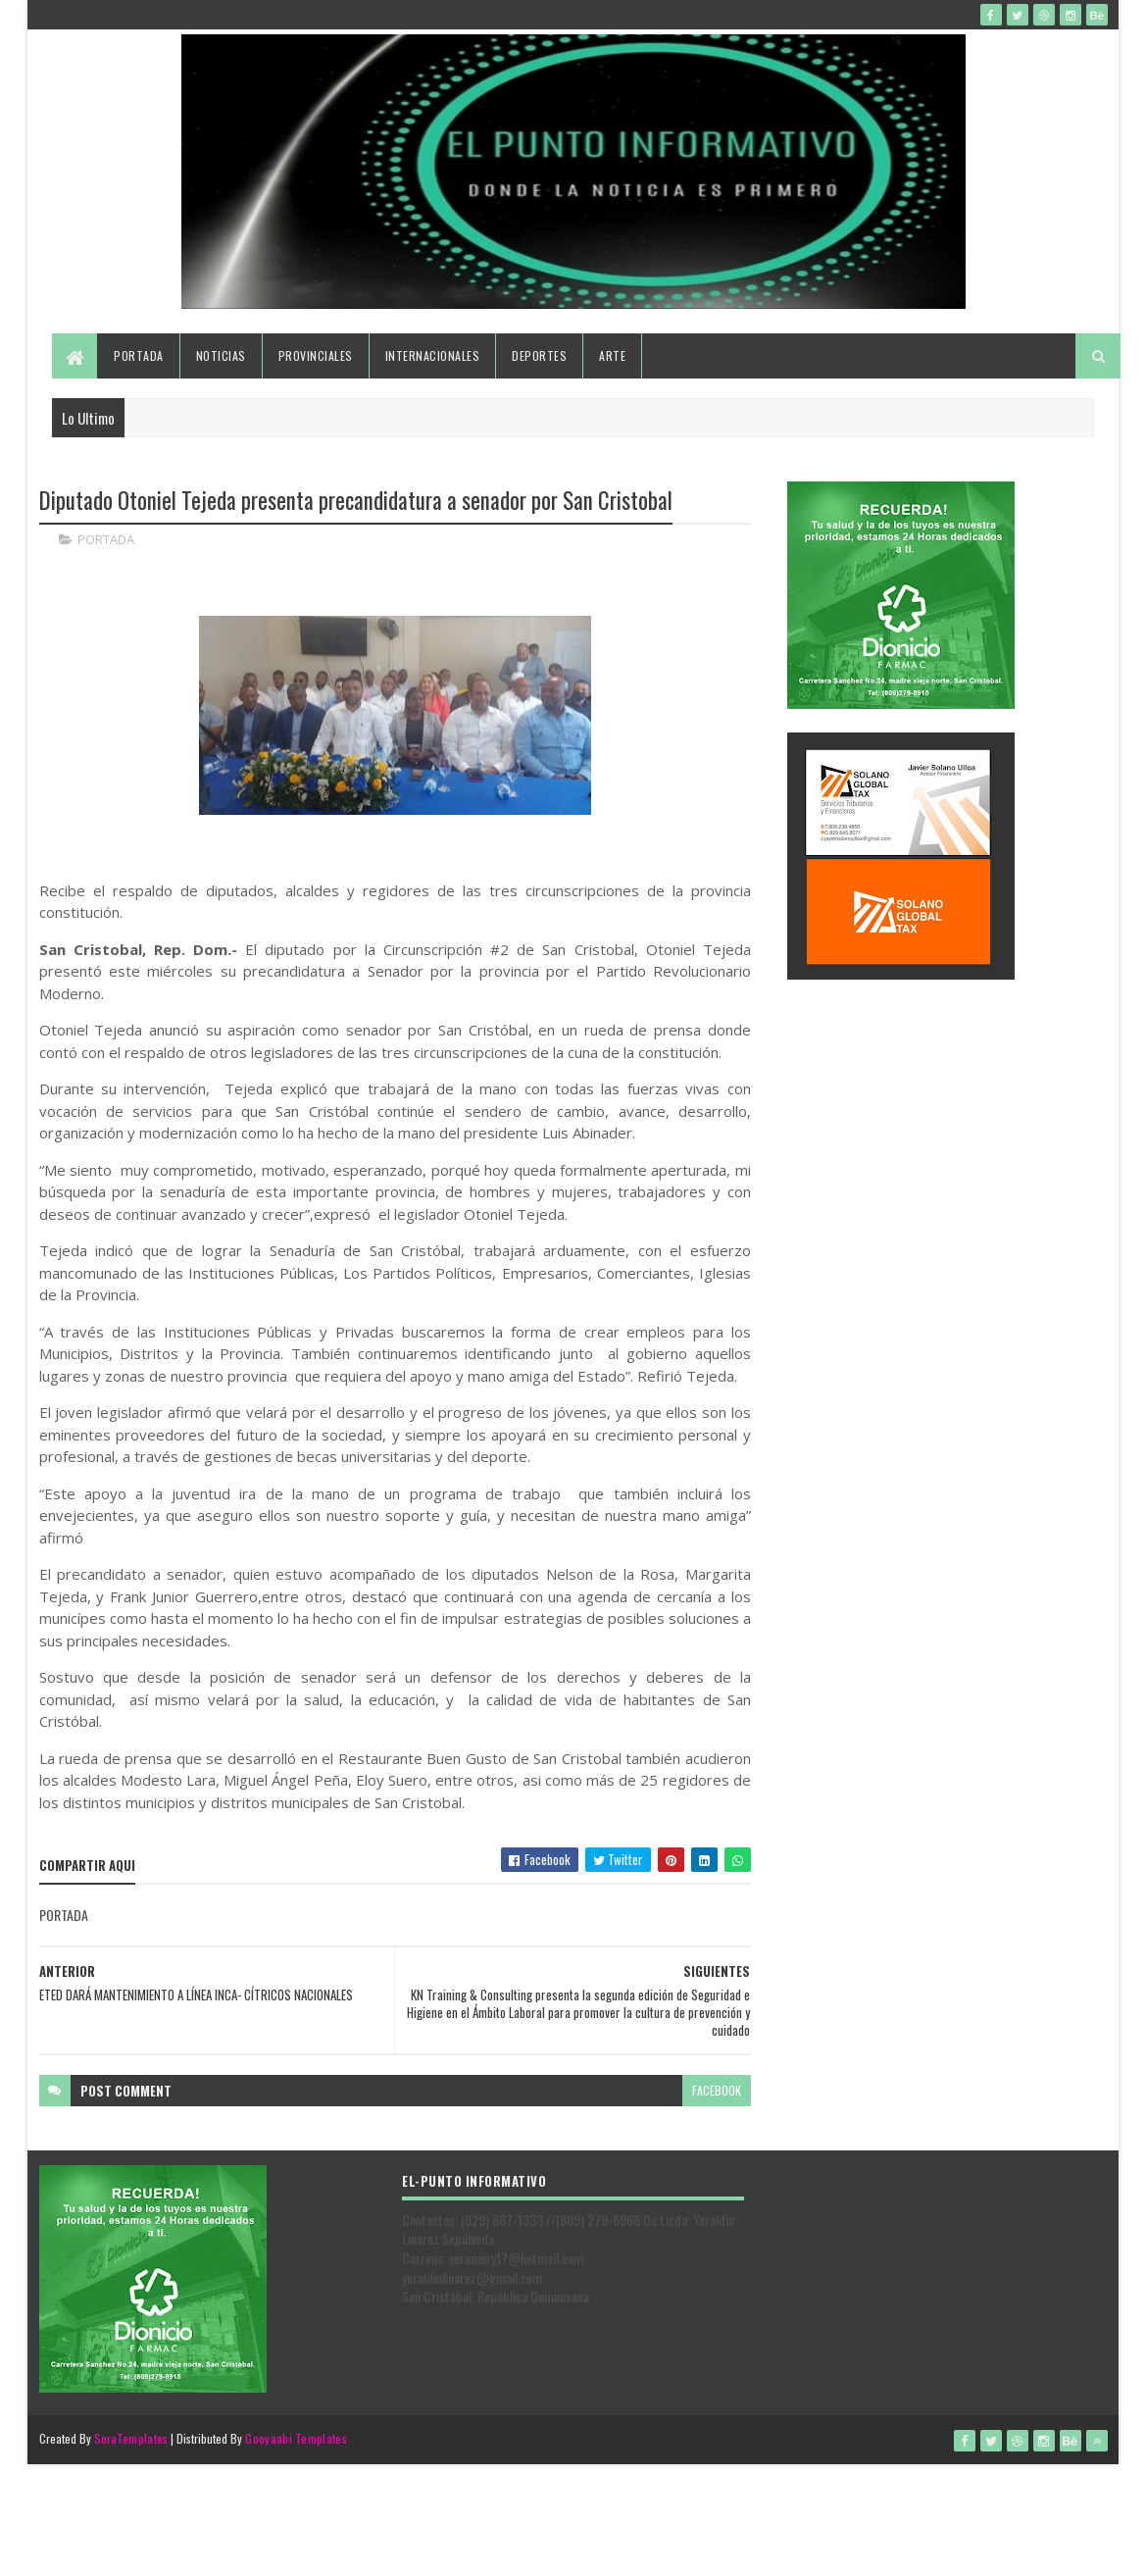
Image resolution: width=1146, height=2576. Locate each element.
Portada (139, 355)
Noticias (221, 355)
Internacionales (432, 355)
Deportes (539, 355)
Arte (612, 355)
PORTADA (105, 539)
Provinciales (315, 355)
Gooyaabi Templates (295, 2438)
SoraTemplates (131, 2438)
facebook (716, 2090)
